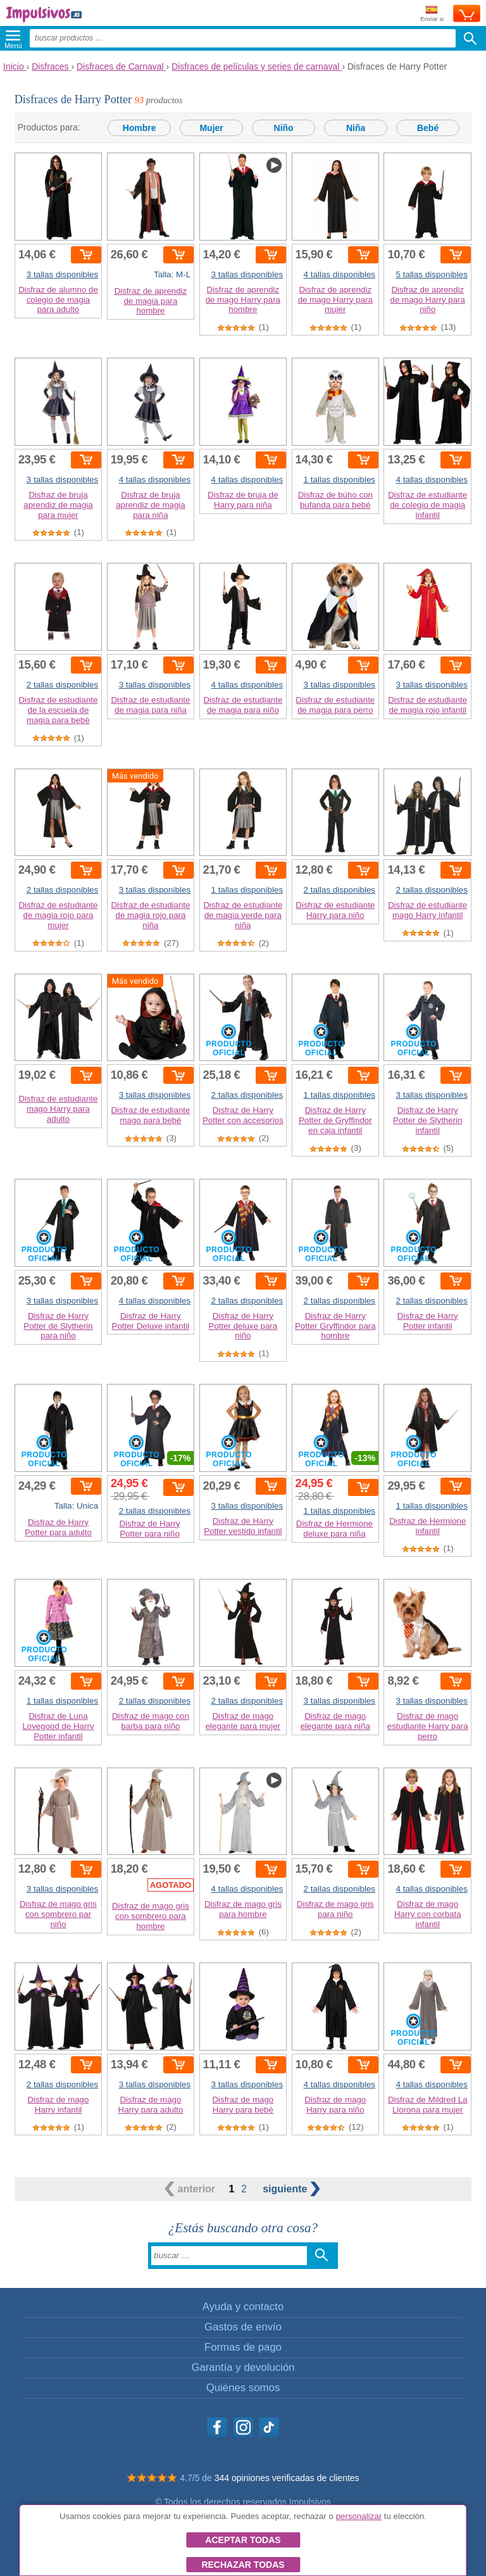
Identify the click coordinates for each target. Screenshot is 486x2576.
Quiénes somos (243, 2388)
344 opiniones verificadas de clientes (287, 2478)
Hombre (139, 128)
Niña (355, 128)
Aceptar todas (242, 2540)
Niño (284, 128)
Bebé (428, 128)
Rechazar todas (242, 2565)
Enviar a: (432, 14)
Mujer (211, 128)
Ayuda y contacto (243, 2307)
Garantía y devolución (242, 2367)
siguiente (291, 2189)
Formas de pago (243, 2347)
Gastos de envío (243, 2327)
